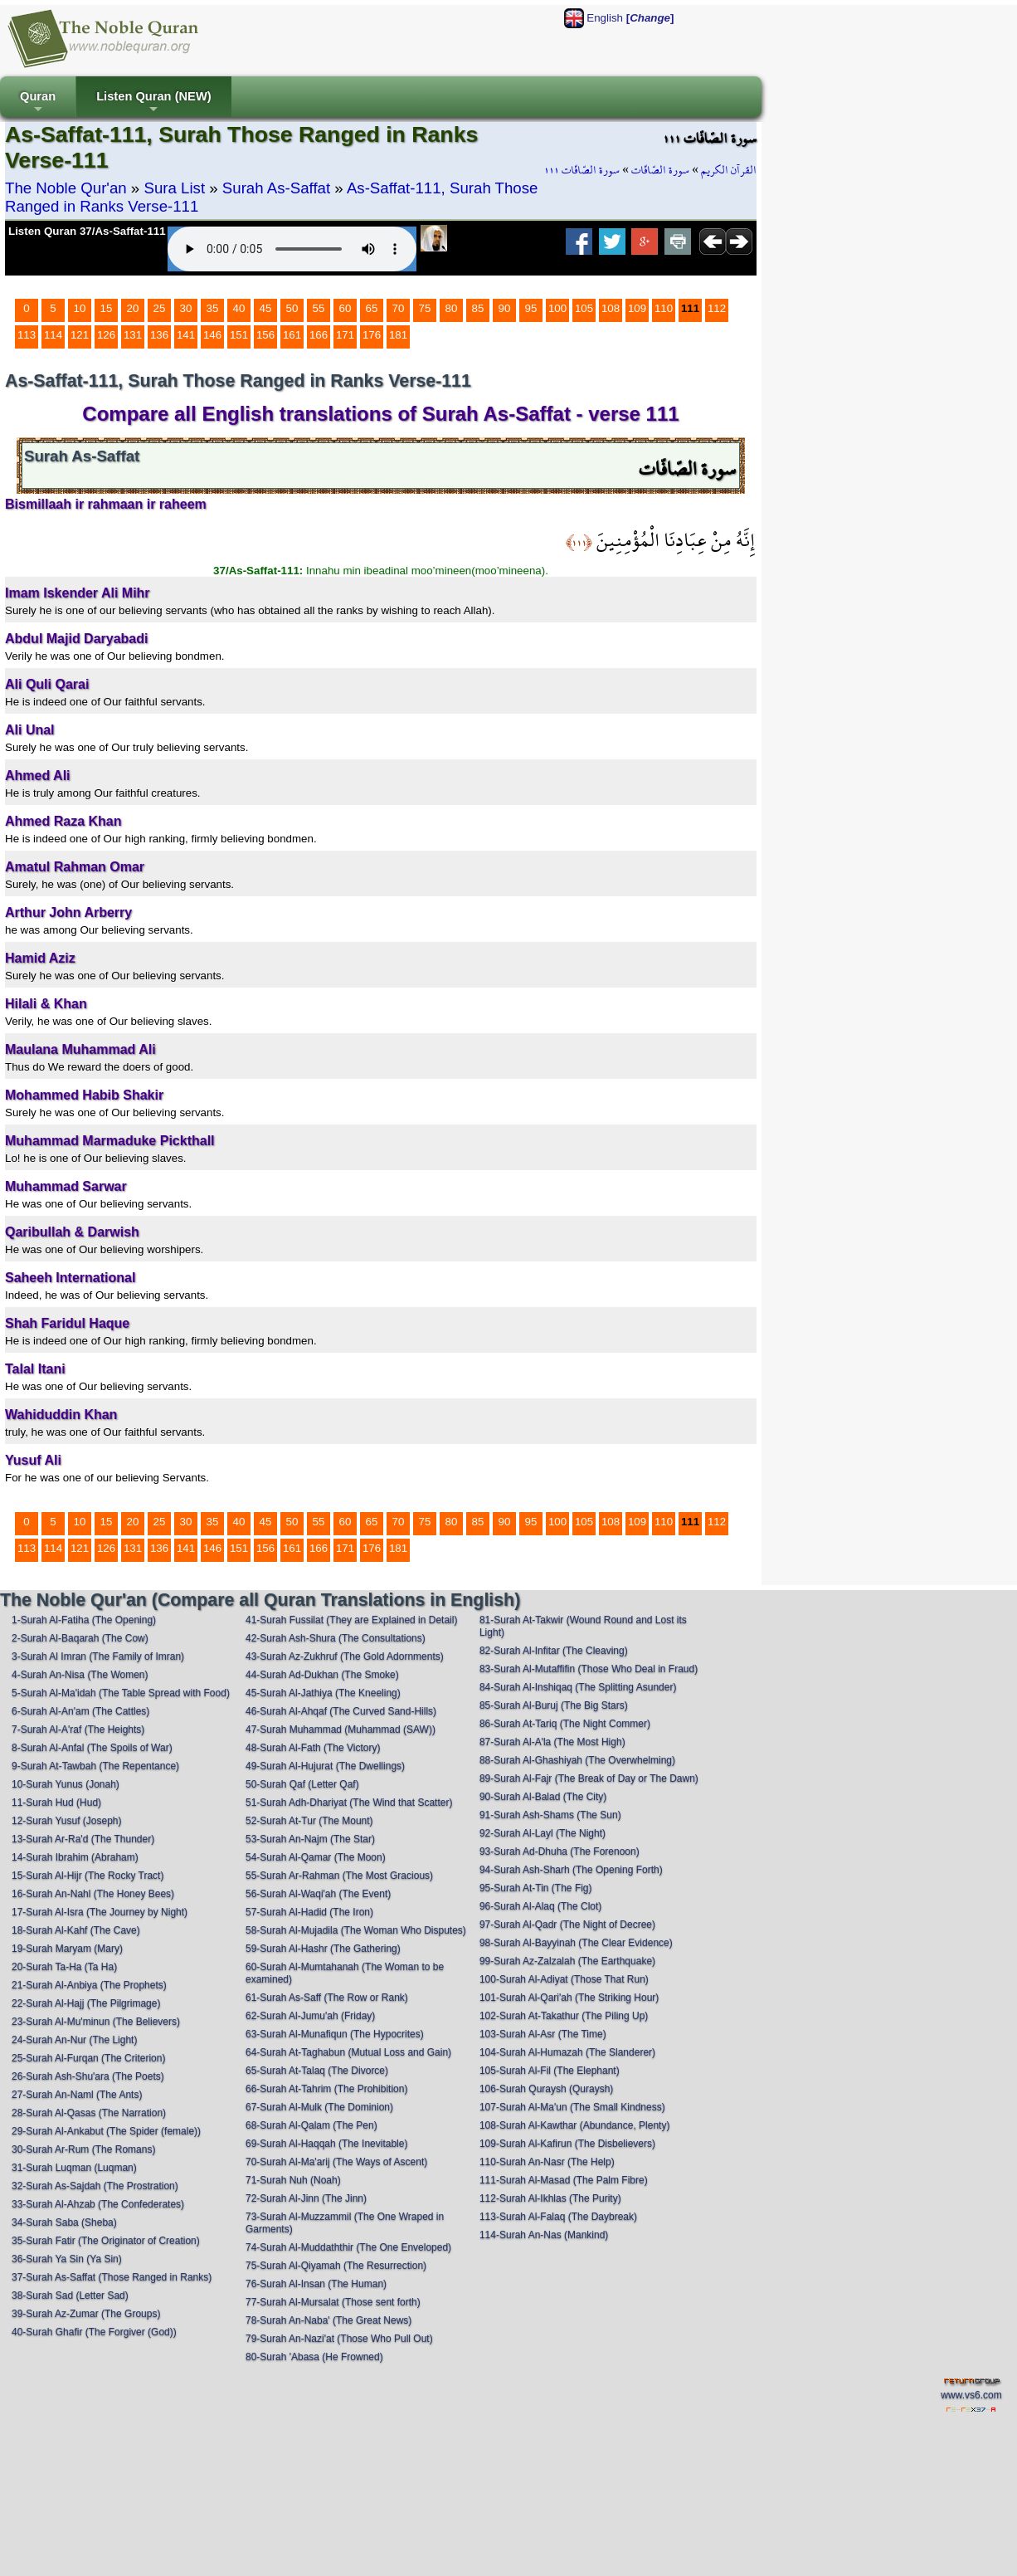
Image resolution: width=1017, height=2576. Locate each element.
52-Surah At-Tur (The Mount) (309, 1821)
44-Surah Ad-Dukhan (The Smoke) (322, 1675)
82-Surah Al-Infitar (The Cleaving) (553, 1650)
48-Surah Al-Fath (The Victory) (313, 1748)
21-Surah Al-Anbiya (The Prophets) (89, 1985)
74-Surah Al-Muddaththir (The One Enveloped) (348, 2247)
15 (106, 308)
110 (663, 308)
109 (637, 308)
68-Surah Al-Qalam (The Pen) (311, 2125)
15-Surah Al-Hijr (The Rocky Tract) (87, 1875)
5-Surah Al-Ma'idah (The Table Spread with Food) (121, 1693)
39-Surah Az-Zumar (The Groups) (86, 2314)
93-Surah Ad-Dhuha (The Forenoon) (559, 1851)
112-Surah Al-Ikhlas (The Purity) (550, 2198)
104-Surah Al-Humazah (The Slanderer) (567, 2052)
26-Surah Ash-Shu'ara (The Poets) (88, 2076)
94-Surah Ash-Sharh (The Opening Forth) (571, 1870)
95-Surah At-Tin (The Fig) (535, 1888)
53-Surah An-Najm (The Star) (310, 1839)
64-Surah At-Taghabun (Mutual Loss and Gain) (348, 2052)
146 (212, 335)
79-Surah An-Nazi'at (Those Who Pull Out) (339, 2338)
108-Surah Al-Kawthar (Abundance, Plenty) (574, 2125)
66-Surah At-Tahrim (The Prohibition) (326, 2089)
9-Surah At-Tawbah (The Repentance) (95, 1766)
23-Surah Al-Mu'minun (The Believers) (96, 2021)
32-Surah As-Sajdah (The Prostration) (95, 2186)
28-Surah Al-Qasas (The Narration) (89, 2113)
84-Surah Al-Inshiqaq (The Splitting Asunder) (577, 1687)
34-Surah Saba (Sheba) (64, 2222)
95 (531, 308)
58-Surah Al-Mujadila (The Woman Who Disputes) (356, 1930)
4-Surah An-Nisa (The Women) (80, 1675)
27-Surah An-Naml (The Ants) (77, 2094)
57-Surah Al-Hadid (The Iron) (309, 1912)
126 (106, 335)
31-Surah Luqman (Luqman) (74, 2168)
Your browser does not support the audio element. (292, 249)
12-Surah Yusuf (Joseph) (67, 1821)
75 (425, 308)
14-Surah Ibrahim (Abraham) (75, 1857)
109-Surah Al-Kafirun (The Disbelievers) (567, 2143)
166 (318, 335)
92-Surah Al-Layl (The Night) (542, 1833)
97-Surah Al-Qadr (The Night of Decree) (567, 1924)
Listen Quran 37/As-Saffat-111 (87, 231)
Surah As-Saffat (276, 188)
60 (345, 308)
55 (319, 308)
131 (133, 335)
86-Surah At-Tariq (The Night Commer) (564, 1724)
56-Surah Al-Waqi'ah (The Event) (318, 1894)
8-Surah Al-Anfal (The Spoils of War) (92, 1748)
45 (266, 308)
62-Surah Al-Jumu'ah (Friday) (310, 2016)
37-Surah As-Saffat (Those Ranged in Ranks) (112, 2277)
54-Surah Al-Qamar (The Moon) (316, 1857)
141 (186, 335)
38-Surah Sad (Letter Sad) (70, 2295)
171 (345, 335)
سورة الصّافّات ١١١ (582, 170)
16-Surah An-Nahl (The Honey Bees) (93, 1894)
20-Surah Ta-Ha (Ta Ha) (64, 1967)
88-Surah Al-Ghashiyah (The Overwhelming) (577, 1760)
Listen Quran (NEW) (153, 103)
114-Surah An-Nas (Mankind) (543, 2235)
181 (398, 335)
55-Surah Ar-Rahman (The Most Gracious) (339, 1875)
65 (372, 308)
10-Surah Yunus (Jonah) (65, 1784)
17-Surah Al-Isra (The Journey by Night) (99, 1912)
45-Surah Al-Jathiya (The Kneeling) (323, 1693)
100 (557, 308)
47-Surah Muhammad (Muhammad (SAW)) (341, 1729)
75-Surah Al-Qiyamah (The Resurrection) (336, 2265)
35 (213, 308)
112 (717, 308)
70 (398, 308)
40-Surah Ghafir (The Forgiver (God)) (94, 2332)
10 (80, 308)
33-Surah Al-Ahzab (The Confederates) (98, 2204)
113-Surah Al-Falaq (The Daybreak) (558, 2216)
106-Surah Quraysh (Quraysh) (546, 2089)
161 (292, 335)
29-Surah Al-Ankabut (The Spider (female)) (106, 2131)
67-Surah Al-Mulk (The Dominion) (319, 2107)
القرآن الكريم (729, 170)
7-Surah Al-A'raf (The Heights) (78, 1729)
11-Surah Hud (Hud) (56, 1802)
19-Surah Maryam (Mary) (67, 1948)
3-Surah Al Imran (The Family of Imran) (98, 1656)
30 (186, 308)
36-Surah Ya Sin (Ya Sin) (67, 2259)
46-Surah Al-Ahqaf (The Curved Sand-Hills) (341, 1711)
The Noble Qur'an (66, 188)
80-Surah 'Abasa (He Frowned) (314, 2357)
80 (451, 308)
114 (53, 335)
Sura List (174, 188)
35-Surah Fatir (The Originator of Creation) (106, 2241)
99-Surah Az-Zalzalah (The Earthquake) (567, 1961)
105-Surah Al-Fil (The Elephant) (549, 2070)
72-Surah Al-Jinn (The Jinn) (306, 2198)
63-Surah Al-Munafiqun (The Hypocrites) (335, 2034)
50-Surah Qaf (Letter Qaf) (302, 1784)
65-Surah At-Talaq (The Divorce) (317, 2070)
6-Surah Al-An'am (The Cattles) (80, 1711)
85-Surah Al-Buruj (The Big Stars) (553, 1705)
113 (26, 335)
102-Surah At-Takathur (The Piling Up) (563, 2016)
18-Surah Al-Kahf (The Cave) (76, 1930)
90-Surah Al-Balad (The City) (542, 1797)
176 (372, 335)
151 (239, 335)
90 (505, 308)
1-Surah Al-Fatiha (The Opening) (84, 1620)
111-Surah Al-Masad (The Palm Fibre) (563, 2180)
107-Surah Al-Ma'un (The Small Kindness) (572, 2107)
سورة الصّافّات (660, 170)
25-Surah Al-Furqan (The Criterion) (88, 2058)
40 (239, 308)
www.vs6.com (971, 2395)
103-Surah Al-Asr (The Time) (542, 2034)
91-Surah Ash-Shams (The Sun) (550, 1815)
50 (292, 308)
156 (265, 335)
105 (584, 308)
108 (610, 308)
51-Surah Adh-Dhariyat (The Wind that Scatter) (349, 1802)
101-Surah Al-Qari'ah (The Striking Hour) (569, 1997)
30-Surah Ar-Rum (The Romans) (83, 2149)
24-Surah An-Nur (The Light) (74, 2040)
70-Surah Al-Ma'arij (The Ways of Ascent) (336, 2162)
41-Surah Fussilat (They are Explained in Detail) (351, 1620)
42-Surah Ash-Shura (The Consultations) (336, 1638)
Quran (38, 103)
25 (159, 308)
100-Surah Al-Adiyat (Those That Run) (564, 1979)
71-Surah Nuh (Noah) (293, 2180)
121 (80, 335)
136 (159, 335)
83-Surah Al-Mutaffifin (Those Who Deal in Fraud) (588, 1669)
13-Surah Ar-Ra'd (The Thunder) (83, 1839)
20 (133, 308)
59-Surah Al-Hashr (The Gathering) (323, 1948)
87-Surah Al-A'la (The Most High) (552, 1742)
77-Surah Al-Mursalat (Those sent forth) (333, 2302)
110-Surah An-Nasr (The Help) (547, 2162)
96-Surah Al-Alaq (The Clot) (540, 1906)
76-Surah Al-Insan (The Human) (316, 2284)
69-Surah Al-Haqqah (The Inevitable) (326, 2143)
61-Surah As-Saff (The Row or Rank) (327, 1997)
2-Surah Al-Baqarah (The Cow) (80, 1638)
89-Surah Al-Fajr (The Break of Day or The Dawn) (588, 1778)
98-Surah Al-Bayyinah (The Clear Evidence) (576, 1943)
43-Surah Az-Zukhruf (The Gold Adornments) (345, 1656)
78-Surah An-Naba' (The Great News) (328, 2320)
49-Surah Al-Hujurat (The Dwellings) (325, 1766)
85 (478, 308)
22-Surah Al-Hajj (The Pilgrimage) (86, 2003)
